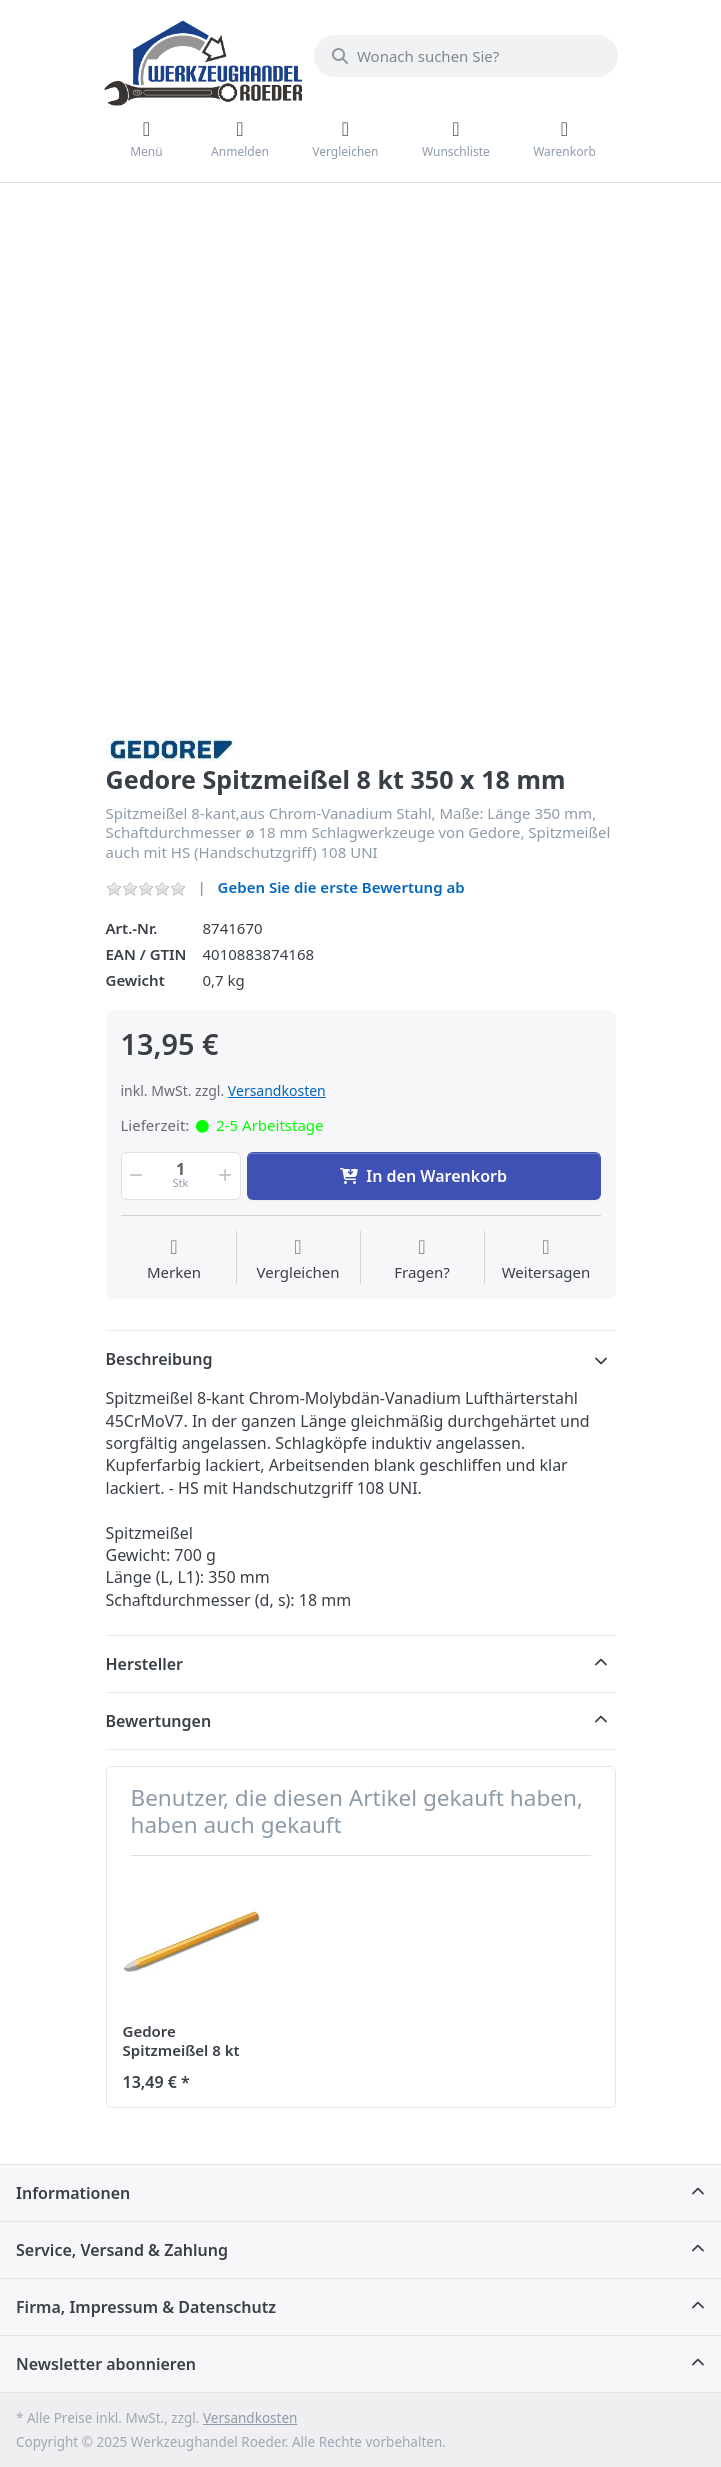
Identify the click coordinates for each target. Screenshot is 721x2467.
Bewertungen (159, 1721)
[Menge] (181, 1176)
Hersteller (145, 1664)
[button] (135, 1176)
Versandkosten (277, 1090)
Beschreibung (159, 1359)
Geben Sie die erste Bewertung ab (341, 887)
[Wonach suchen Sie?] (466, 56)
